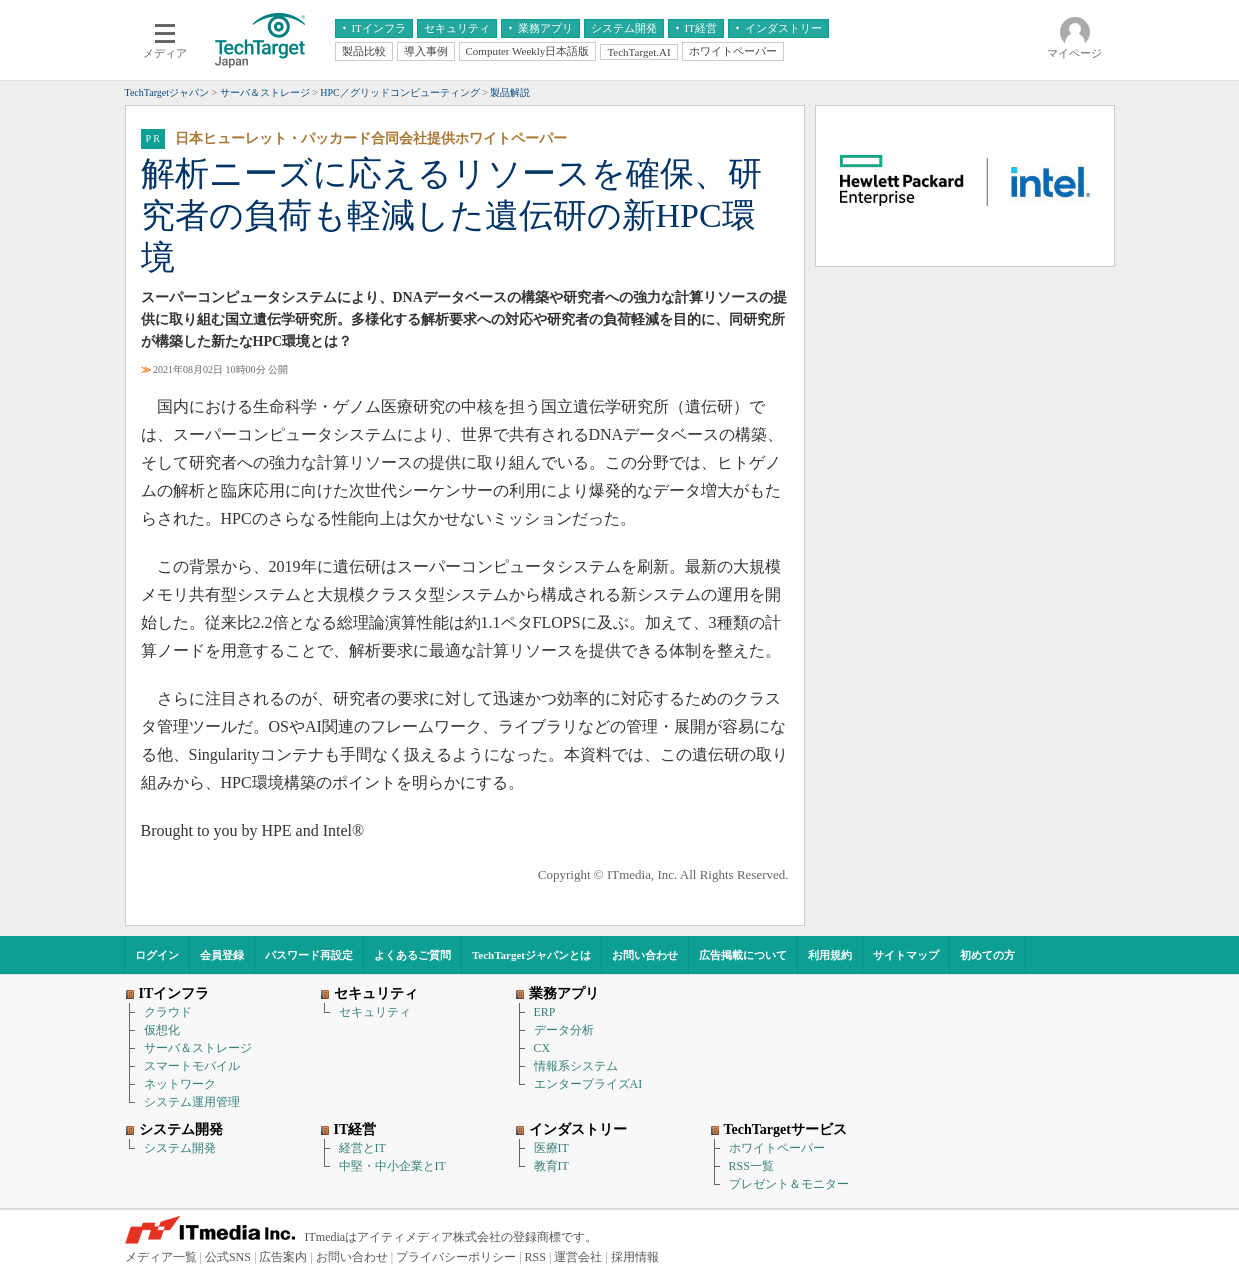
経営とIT (362, 1148)
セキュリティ (375, 1012)
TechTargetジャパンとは (531, 955)
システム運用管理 (192, 1102)
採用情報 (635, 1257)
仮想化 (162, 1030)
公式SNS (228, 1257)
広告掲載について (743, 955)
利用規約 (830, 955)
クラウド (168, 1012)
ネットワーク (180, 1084)
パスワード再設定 (309, 955)
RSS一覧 (751, 1166)
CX (542, 1048)
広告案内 (283, 1257)
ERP (545, 1012)
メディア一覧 (161, 1257)
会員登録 (222, 955)
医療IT (551, 1148)
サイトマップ (906, 955)
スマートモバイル (192, 1066)
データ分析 (564, 1030)
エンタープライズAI (588, 1084)
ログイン (157, 955)
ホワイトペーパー (777, 1148)
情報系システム (576, 1066)
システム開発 (180, 1148)
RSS (535, 1257)
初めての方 (987, 955)
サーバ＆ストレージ (198, 1048)
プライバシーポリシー (456, 1257)
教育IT (551, 1166)
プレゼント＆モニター (789, 1184)
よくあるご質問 (412, 955)
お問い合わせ (645, 955)
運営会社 (578, 1257)
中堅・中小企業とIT (392, 1166)
